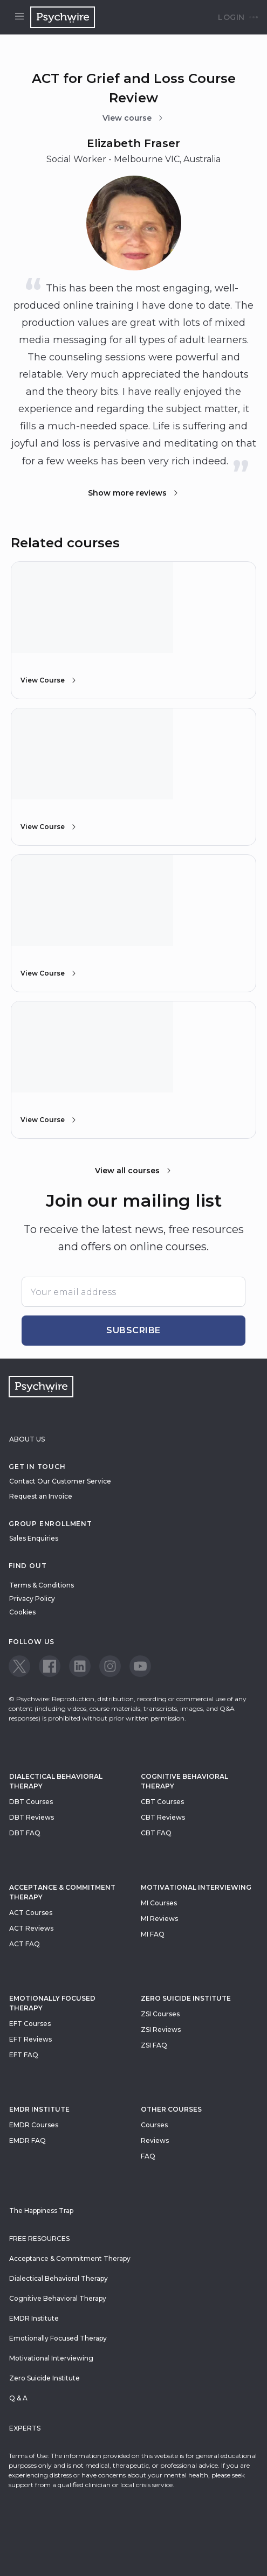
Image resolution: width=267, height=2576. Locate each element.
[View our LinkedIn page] (80, 1666)
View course (133, 118)
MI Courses (159, 1903)
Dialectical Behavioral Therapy (55, 1781)
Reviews (155, 2140)
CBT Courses (162, 1802)
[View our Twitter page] (19, 1666)
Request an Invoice (40, 1496)
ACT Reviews (31, 1928)
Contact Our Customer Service (60, 1481)
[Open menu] (19, 17)
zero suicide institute (186, 1998)
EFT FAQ (23, 2055)
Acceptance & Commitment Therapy (62, 1892)
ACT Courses (30, 1913)
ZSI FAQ (154, 2045)
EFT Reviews (30, 2039)
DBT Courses (31, 1802)
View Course (49, 680)
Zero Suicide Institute (44, 2378)
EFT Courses (30, 2024)
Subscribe (133, 1330)
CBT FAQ (156, 1833)
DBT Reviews (31, 1817)
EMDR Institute (39, 2109)
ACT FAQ (24, 1944)
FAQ (148, 2156)
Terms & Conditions (41, 1585)
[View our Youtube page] (140, 1666)
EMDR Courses (33, 2125)
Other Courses (171, 2109)
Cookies (22, 1612)
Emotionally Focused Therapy (52, 2003)
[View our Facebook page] (49, 1666)
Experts (24, 2428)
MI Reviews (159, 1918)
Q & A (18, 2398)
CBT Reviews (163, 1817)
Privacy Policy (32, 1599)
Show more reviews (134, 493)
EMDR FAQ (27, 2140)
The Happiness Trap (41, 2210)
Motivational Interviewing (196, 1887)
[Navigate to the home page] (62, 17)
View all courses (134, 1170)
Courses (154, 2125)
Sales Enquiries (33, 1538)
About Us (27, 1439)
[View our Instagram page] (110, 1666)
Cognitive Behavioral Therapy (184, 1781)
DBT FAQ (24, 1833)
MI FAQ (153, 1934)
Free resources (39, 2238)
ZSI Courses (160, 2014)
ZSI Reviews (161, 2029)
